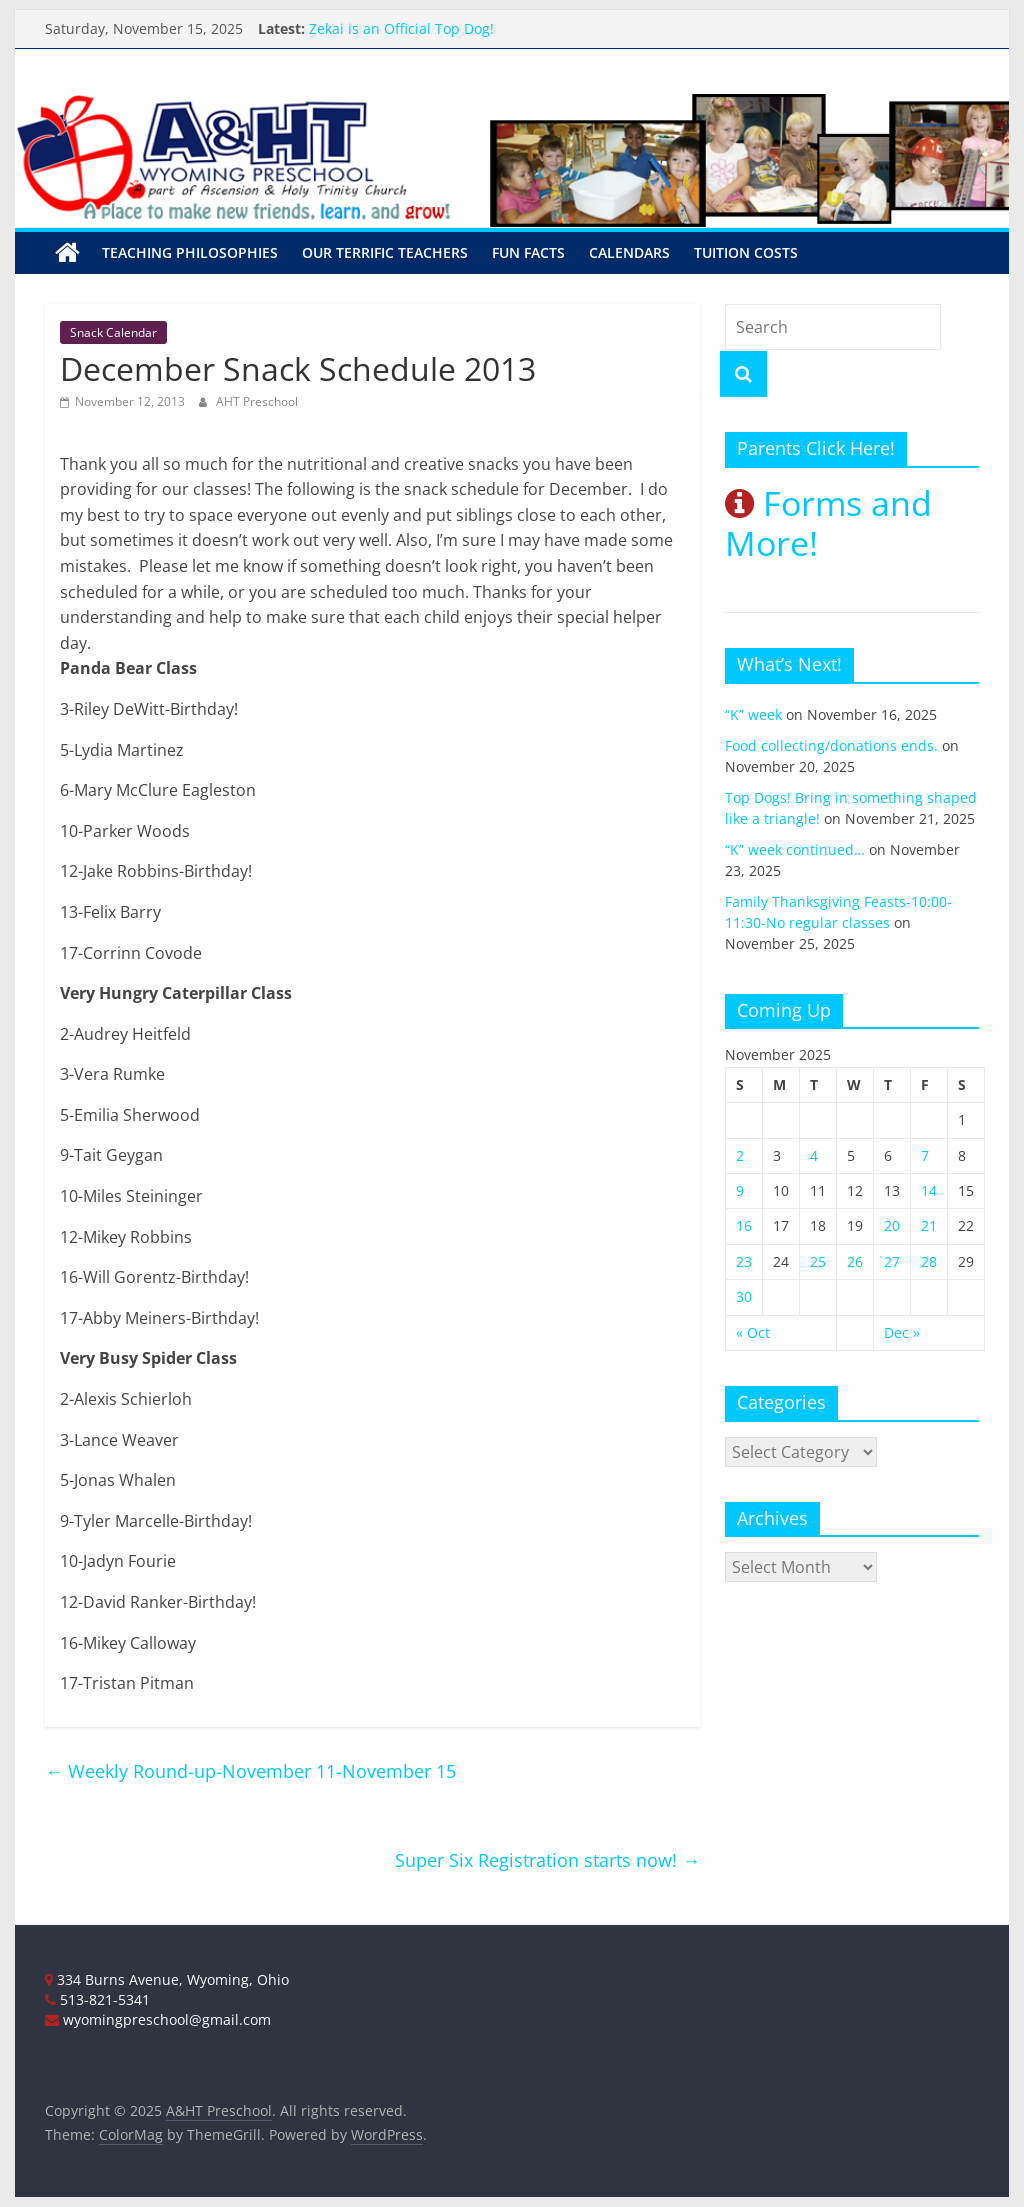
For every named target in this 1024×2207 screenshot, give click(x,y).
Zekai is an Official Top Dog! (401, 28)
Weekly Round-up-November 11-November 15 (250, 1771)
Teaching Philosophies (190, 252)
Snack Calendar (113, 332)
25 (818, 1261)
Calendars (629, 252)
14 (929, 1190)
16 (744, 1225)
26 (855, 1261)
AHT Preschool (257, 401)
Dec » (902, 1332)
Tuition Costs (746, 252)
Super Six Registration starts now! (547, 1860)
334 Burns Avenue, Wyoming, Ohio (167, 1979)
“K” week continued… (795, 849)
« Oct (753, 1332)
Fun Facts (528, 252)
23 (744, 1261)
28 (929, 1261)
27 (892, 1261)
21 (929, 1225)
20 (892, 1225)
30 (744, 1296)
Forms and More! (828, 523)
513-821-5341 (97, 1999)
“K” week (753, 714)
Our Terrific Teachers (385, 252)
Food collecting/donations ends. (831, 745)
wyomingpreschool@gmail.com (158, 2019)
